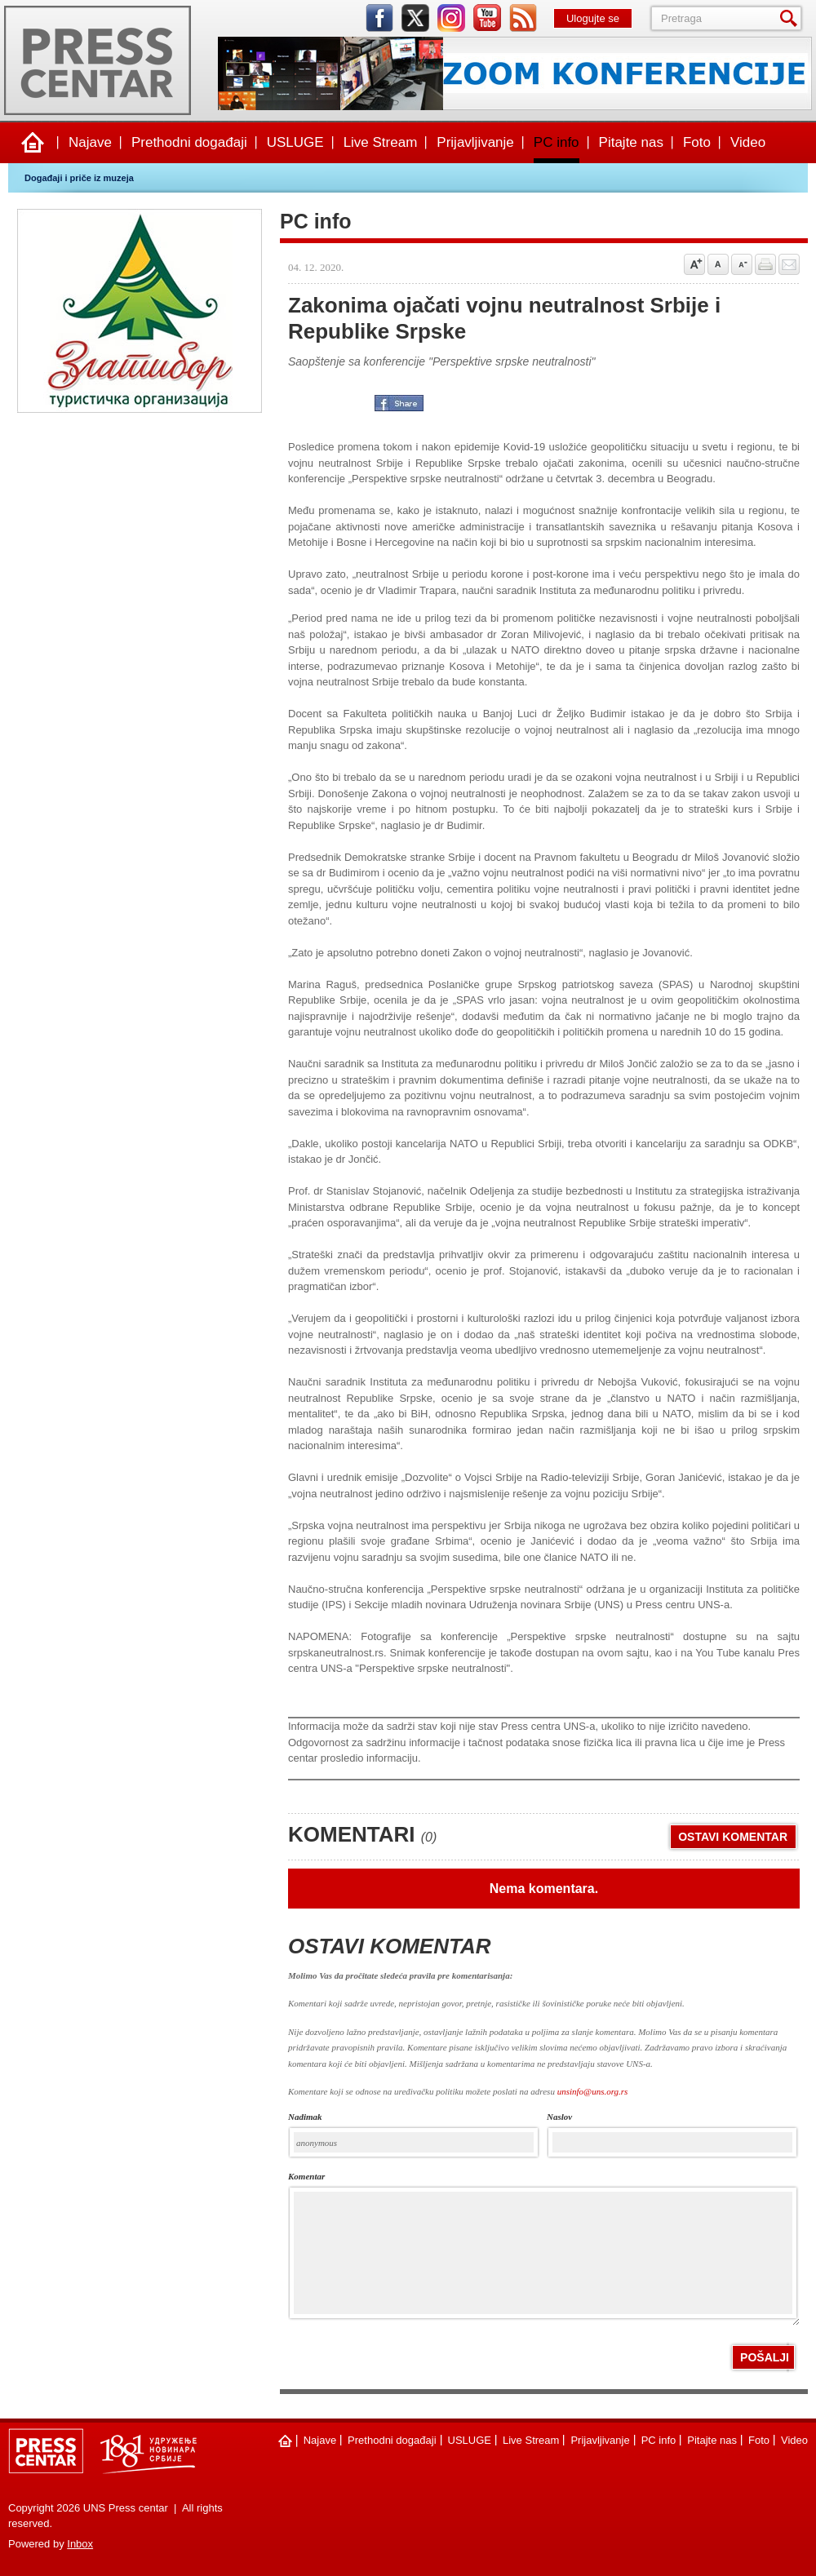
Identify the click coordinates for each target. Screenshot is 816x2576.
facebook (379, 18)
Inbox (80, 2544)
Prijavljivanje (475, 142)
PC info (556, 142)
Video (747, 142)
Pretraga (791, 18)
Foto (697, 142)
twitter (415, 18)
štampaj (765, 264)
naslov (559, 2117)
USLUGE (295, 142)
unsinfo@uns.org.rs (592, 2091)
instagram (451, 18)
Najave (90, 142)
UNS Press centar (97, 60)
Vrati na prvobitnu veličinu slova (718, 264)
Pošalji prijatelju (789, 264)
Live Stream (381, 142)
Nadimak (305, 2117)
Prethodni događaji (189, 142)
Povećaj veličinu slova (694, 264)
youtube (487, 18)
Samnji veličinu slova (741, 264)
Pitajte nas (631, 142)
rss (523, 18)
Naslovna (32, 142)
